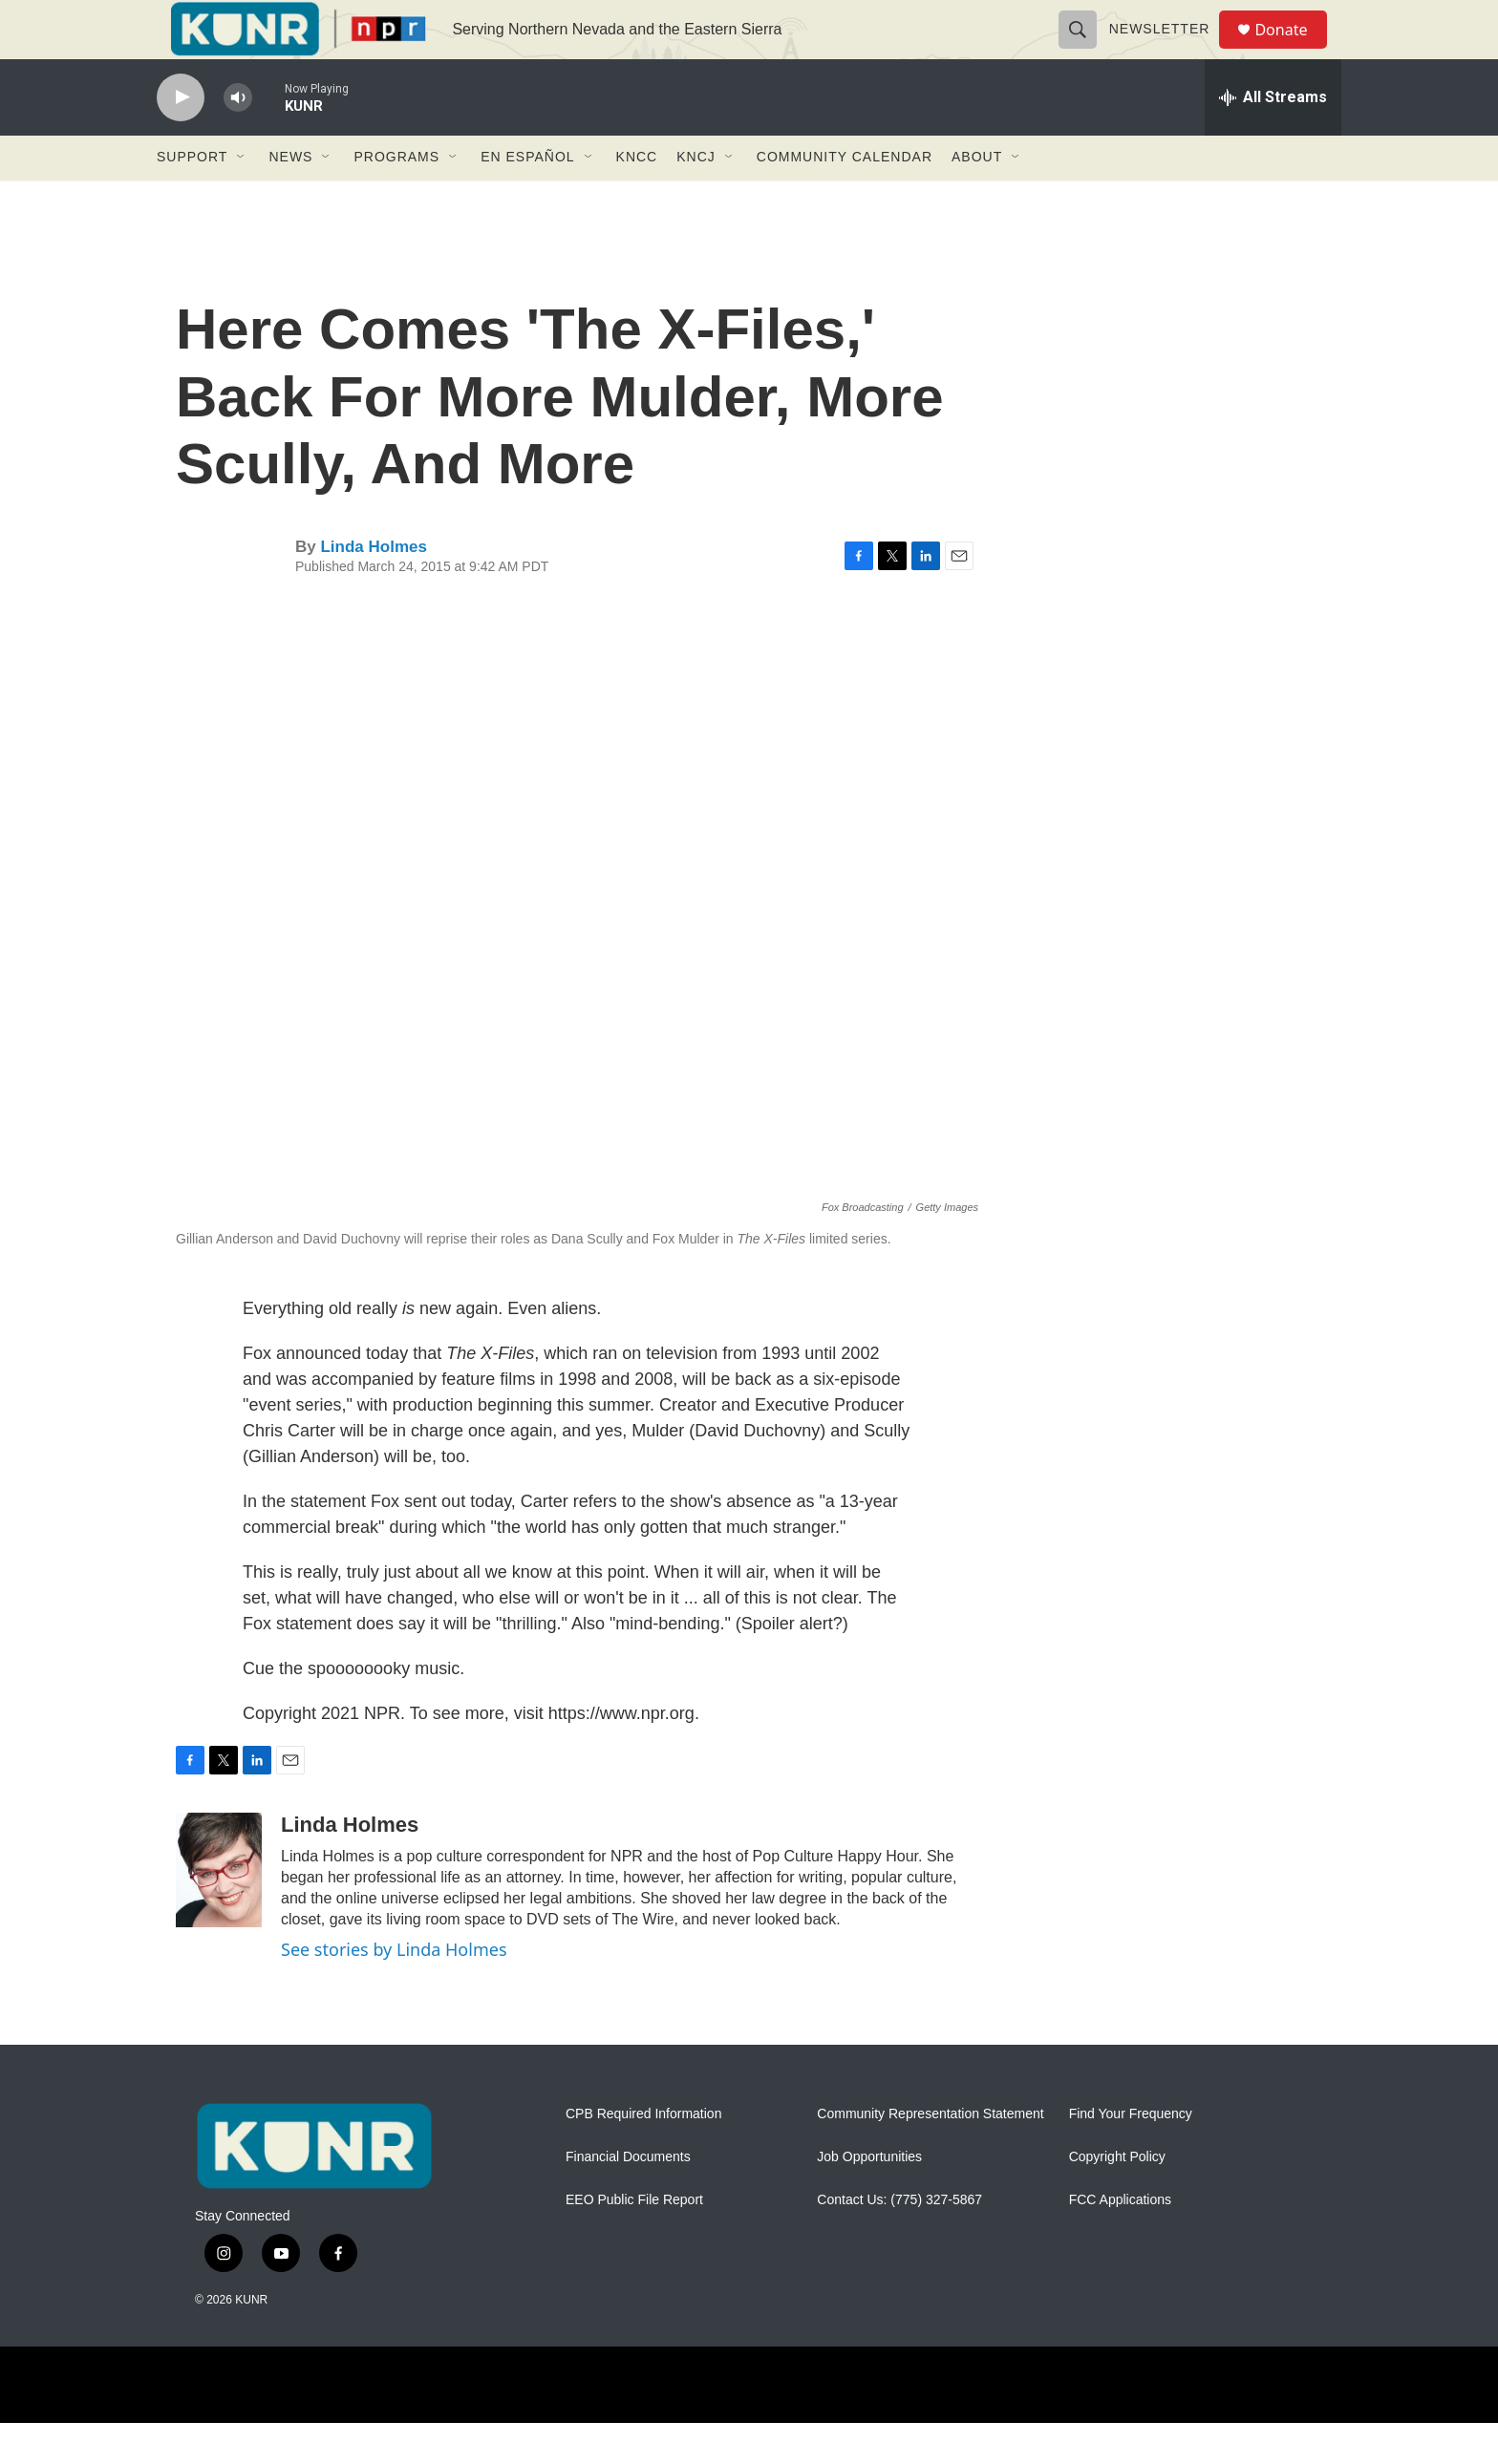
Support (192, 198)
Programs (396, 198)
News (290, 198)
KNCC (637, 198)
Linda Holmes (373, 588)
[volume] (238, 138)
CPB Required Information (643, 2156)
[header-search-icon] (1085, 50)
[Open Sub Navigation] (241, 198)
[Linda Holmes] (219, 1911)
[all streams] (1273, 138)
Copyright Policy (1117, 2199)
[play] (180, 139)
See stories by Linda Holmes (394, 1990)
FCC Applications (1120, 2242)
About (977, 198)
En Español (527, 198)
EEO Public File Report (634, 2242)
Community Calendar (844, 198)
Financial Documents (628, 2199)
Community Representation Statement (930, 2156)
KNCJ (696, 198)
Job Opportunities (869, 2199)
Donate (1292, 50)
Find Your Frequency (1130, 2156)
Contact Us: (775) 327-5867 (899, 2242)
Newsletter (1167, 49)
